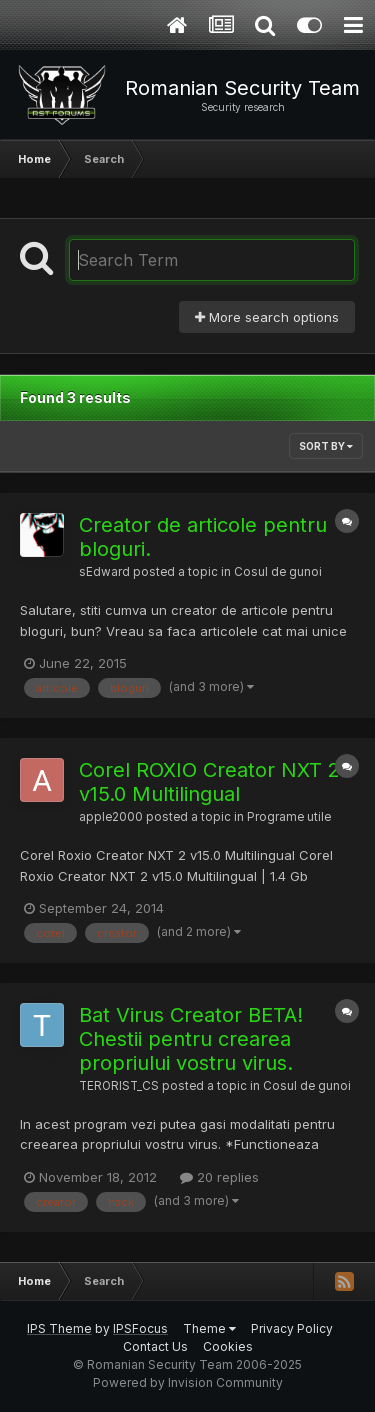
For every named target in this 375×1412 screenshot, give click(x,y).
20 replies (219, 1177)
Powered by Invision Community (188, 1382)
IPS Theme (59, 1328)
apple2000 (111, 817)
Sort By (326, 446)
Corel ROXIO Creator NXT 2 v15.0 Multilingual (209, 782)
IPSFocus (140, 1328)
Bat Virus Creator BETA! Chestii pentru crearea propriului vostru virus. (191, 1039)
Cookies (228, 1346)
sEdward (104, 572)
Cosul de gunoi (278, 572)
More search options (267, 317)
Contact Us (155, 1346)
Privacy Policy (292, 1328)
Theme (209, 1328)
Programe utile (289, 817)
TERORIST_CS (119, 1086)
